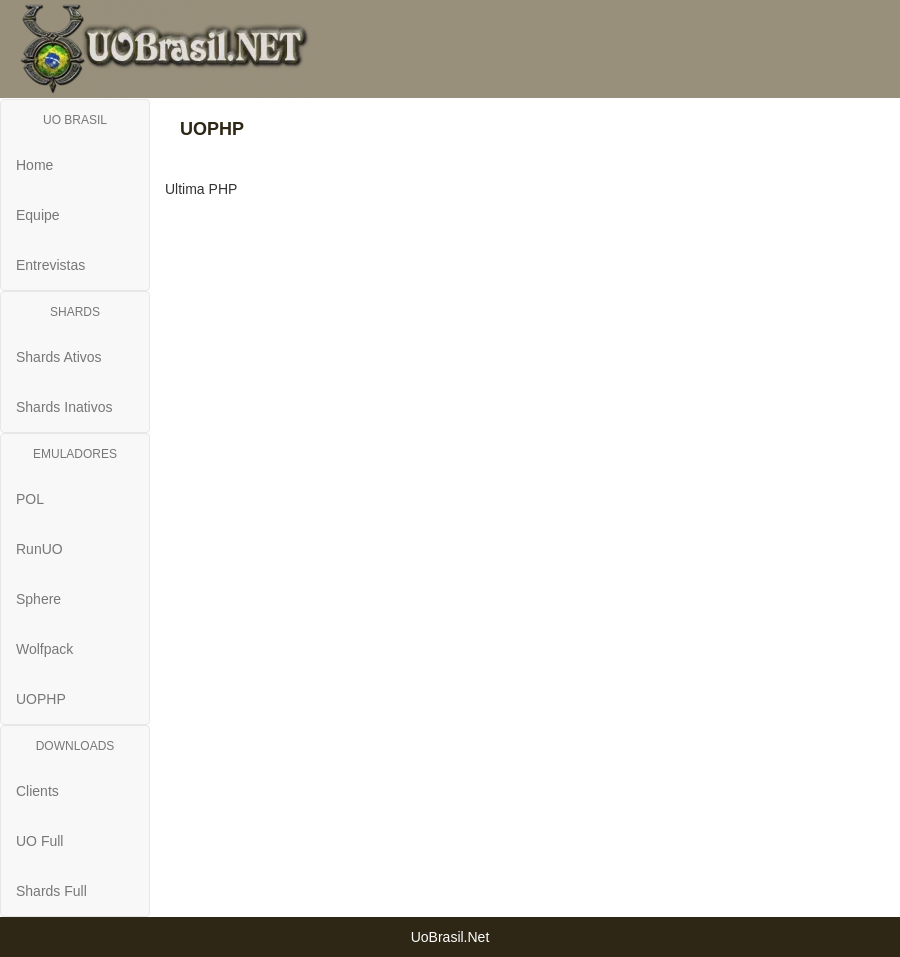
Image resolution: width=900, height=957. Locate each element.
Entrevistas (50, 265)
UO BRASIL (75, 120)
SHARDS (75, 312)
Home (34, 165)
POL (30, 499)
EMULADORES (75, 454)
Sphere (38, 599)
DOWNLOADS (75, 746)
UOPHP (41, 699)
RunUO (39, 549)
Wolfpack (44, 649)
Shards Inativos (64, 407)
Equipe (38, 215)
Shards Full (51, 891)
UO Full (39, 841)
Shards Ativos (59, 357)
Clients (37, 791)
